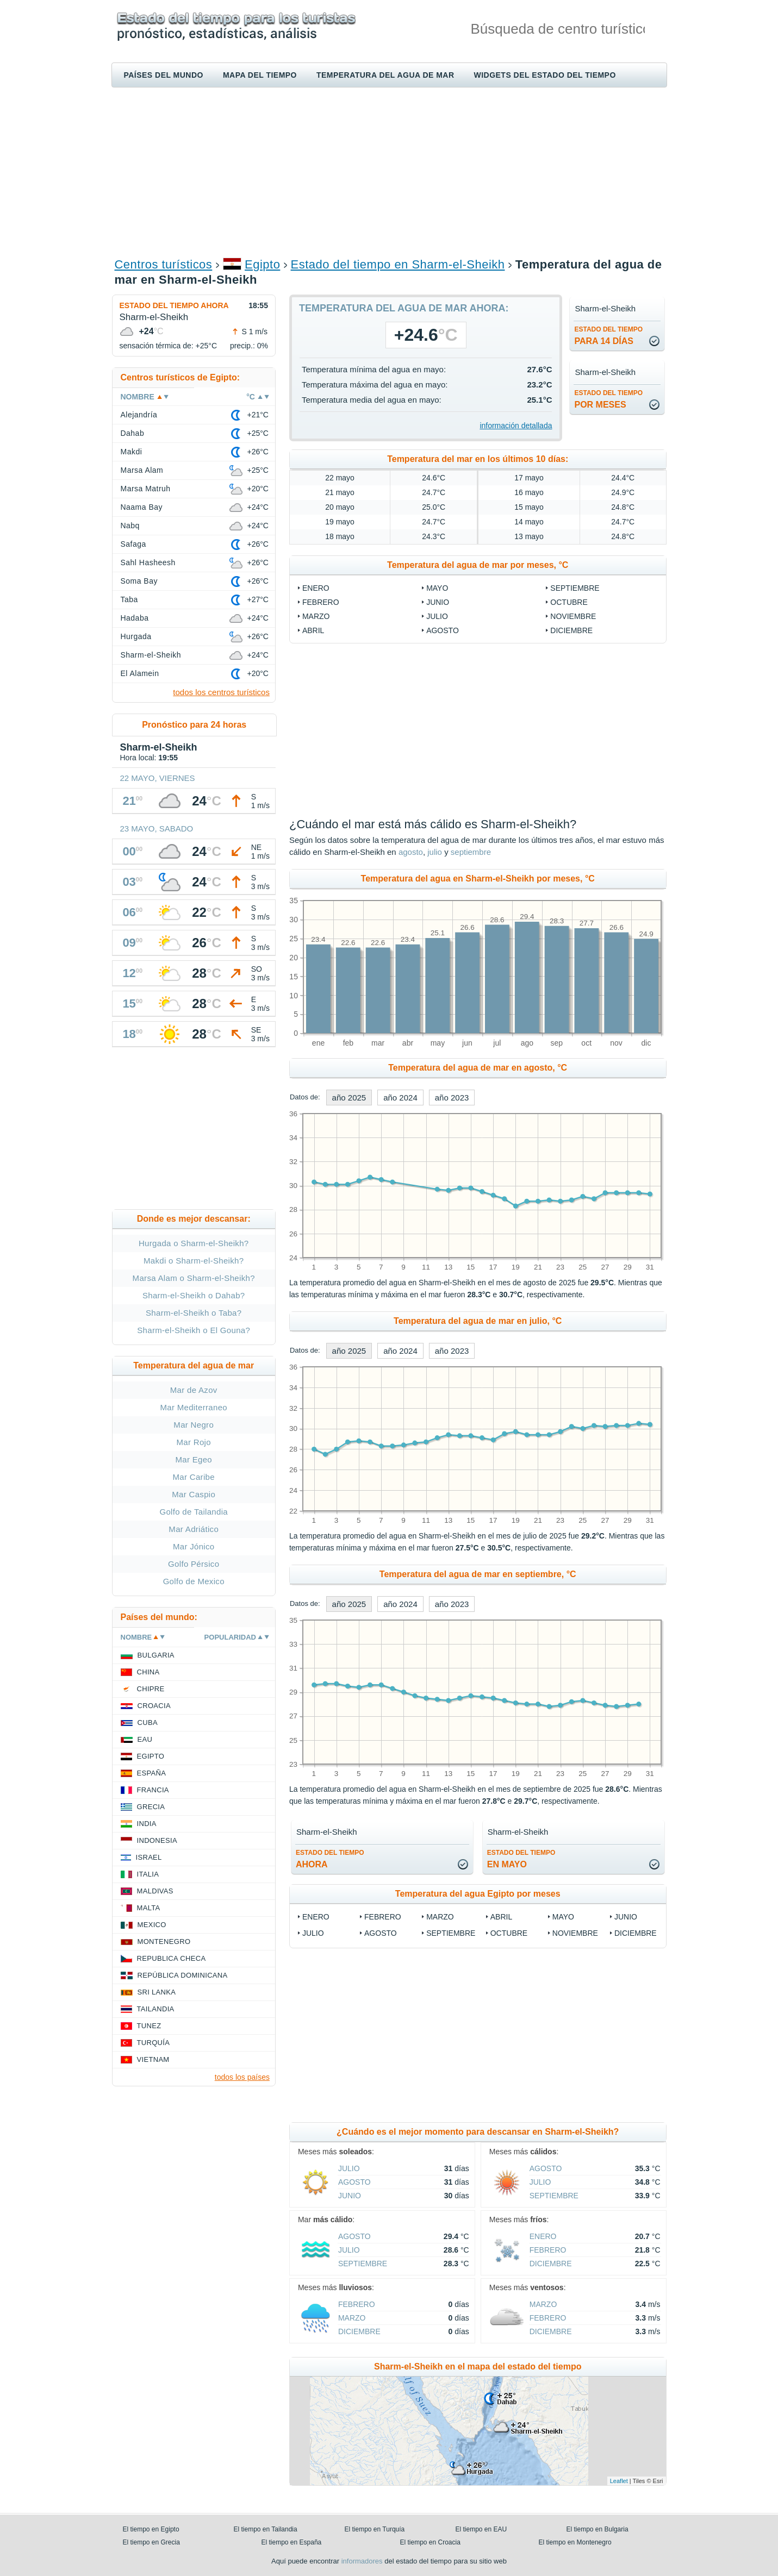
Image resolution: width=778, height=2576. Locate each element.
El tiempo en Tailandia (265, 2529)
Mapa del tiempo (260, 75)
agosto (442, 630)
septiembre (574, 588)
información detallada (516, 425)
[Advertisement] (389, 172)
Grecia (151, 1807)
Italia (148, 1874)
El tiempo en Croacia (430, 2542)
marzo (316, 616)
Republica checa (171, 1958)
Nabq (130, 525)
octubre (568, 602)
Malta (148, 1908)
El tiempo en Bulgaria (597, 2529)
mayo (437, 588)
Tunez (149, 2026)
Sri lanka (157, 1992)
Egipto (262, 264)
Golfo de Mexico (194, 1581)
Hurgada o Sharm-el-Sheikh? (194, 1243)
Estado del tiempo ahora (174, 305)
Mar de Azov (193, 1390)
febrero (320, 602)
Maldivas (155, 1891)
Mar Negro (193, 1424)
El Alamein (140, 673)
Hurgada (136, 636)
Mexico (152, 1925)
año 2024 (400, 1097)
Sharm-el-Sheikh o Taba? (193, 1312)
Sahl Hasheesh (148, 562)
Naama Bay (142, 507)
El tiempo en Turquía (375, 2529)
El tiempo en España (292, 2542)
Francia (153, 1790)
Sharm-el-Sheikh (151, 655)
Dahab (133, 433)
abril (313, 630)
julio (437, 616)
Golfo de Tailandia (193, 1511)
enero (315, 588)
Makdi (131, 451)
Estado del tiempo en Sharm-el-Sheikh (398, 264)
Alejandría (139, 414)
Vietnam (153, 2059)
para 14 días (608, 336)
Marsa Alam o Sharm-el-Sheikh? (194, 1278)
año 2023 (452, 1097)
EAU (145, 1739)
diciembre (571, 630)
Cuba (148, 1722)
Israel (149, 1857)
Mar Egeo (193, 1459)
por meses (608, 399)
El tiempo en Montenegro (575, 2542)
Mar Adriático (194, 1529)
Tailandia (156, 2009)
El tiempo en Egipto (151, 2529)
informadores (362, 2561)
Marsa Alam (142, 470)
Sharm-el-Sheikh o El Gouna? (193, 1330)
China (148, 1672)
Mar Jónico (194, 1546)
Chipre (151, 1689)
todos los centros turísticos (221, 692)
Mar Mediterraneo (193, 1407)
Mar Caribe (194, 1476)
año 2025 (349, 1097)
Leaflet (619, 2481)
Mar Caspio (193, 1494)
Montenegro (164, 1941)
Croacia (154, 1706)
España (151, 1773)
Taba (129, 599)
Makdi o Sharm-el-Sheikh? (194, 1260)
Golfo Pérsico (193, 1563)
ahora (330, 1859)
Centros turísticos (164, 264)
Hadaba (135, 618)
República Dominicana (183, 1975)
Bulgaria (156, 1655)
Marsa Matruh (146, 488)
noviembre (573, 616)
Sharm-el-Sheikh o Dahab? (193, 1295)
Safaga (133, 544)
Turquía (153, 2043)
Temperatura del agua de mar (385, 75)
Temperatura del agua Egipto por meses (478, 1893)
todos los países (242, 2077)
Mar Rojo (194, 1442)
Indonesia (157, 1840)
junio (437, 602)
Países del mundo (163, 75)
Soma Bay (139, 581)
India (147, 1824)
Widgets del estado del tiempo (545, 75)
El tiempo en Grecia (151, 2542)
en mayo (521, 1859)
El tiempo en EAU (481, 2529)
